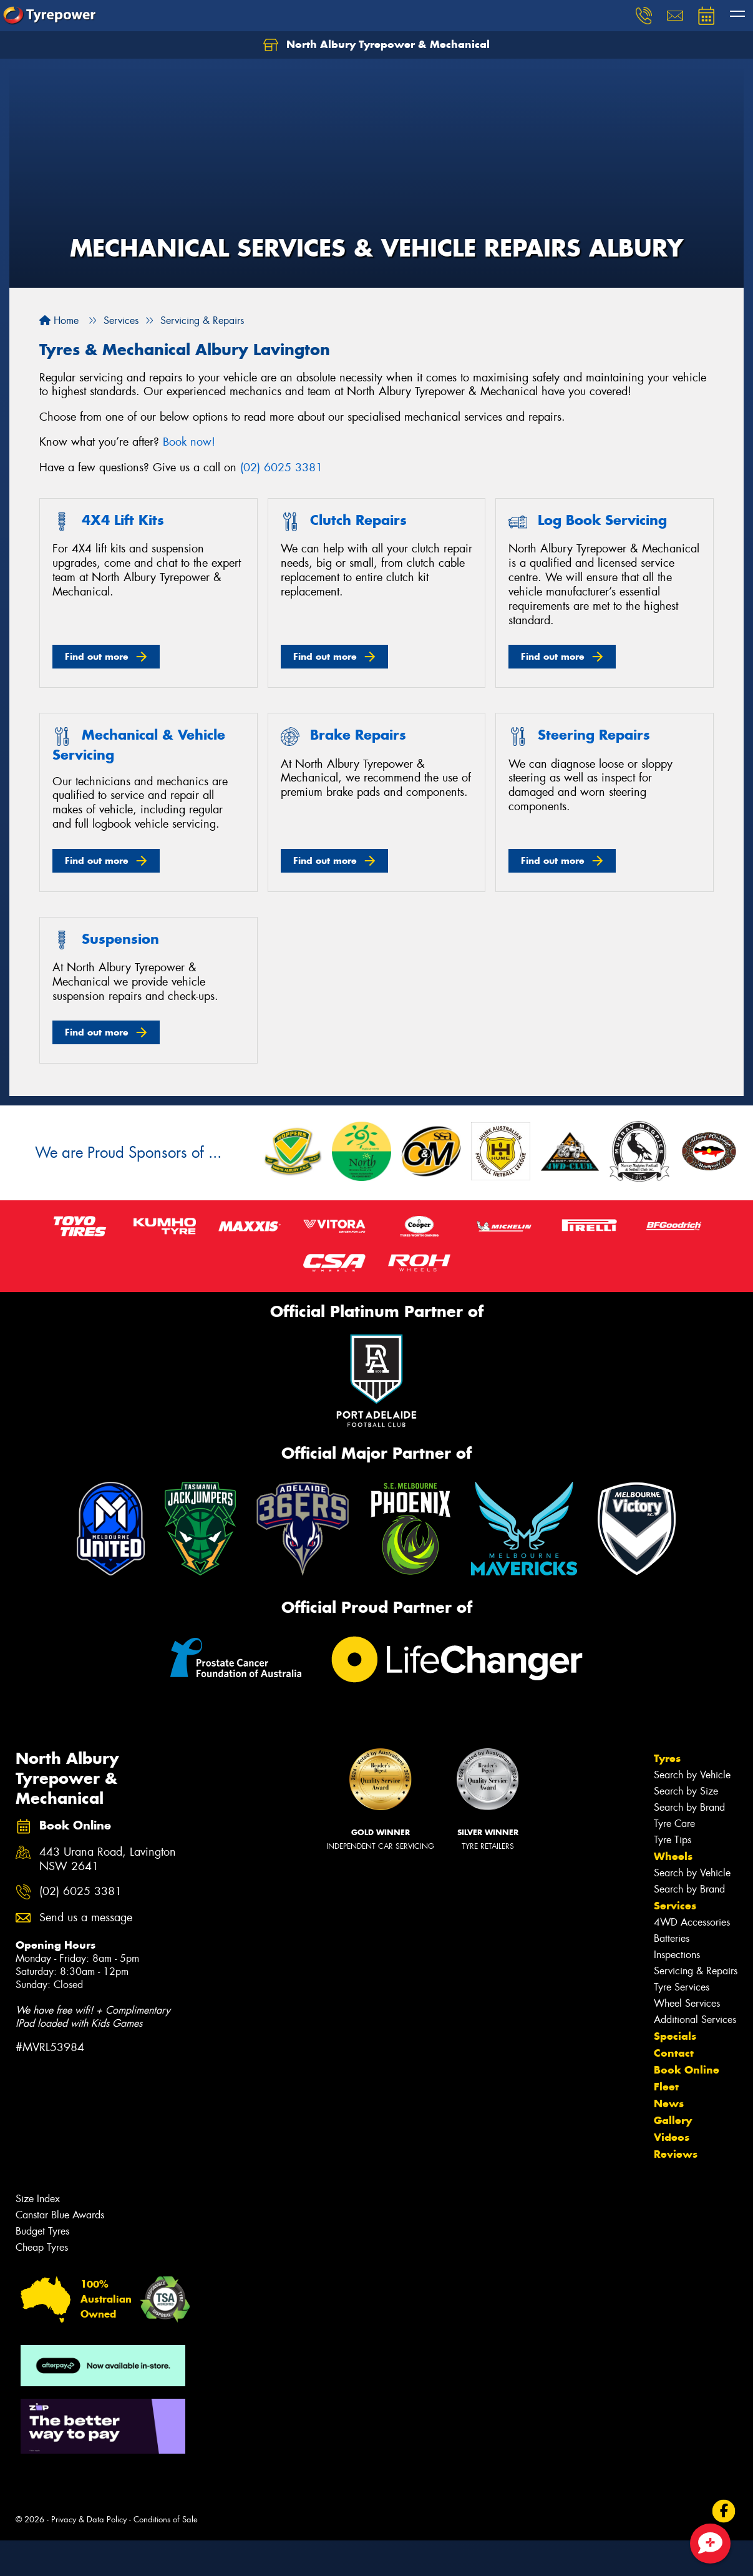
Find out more (97, 656)
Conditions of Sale (166, 2519)
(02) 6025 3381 (281, 467)
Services (675, 1905)
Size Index (38, 2198)
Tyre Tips (672, 1839)
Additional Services (695, 2019)
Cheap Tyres (42, 2247)
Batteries (671, 1938)
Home (59, 320)
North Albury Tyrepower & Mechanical (376, 44)
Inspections (677, 1954)
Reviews (675, 2154)
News (669, 2103)
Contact (674, 2053)
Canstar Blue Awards (60, 2214)
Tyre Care (674, 1823)
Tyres (667, 1758)
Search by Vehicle (692, 1774)
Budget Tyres (42, 2231)
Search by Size (686, 1791)
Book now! (189, 441)
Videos (671, 2137)
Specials (675, 2036)
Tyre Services (681, 1987)
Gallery (673, 2120)
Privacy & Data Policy (89, 2519)
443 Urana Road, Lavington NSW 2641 (107, 1859)
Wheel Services (687, 2003)
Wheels (673, 1856)
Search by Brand (689, 1807)
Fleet (666, 2087)
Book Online (686, 2070)
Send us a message (85, 1918)
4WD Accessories (692, 1922)
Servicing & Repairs (695, 1970)
